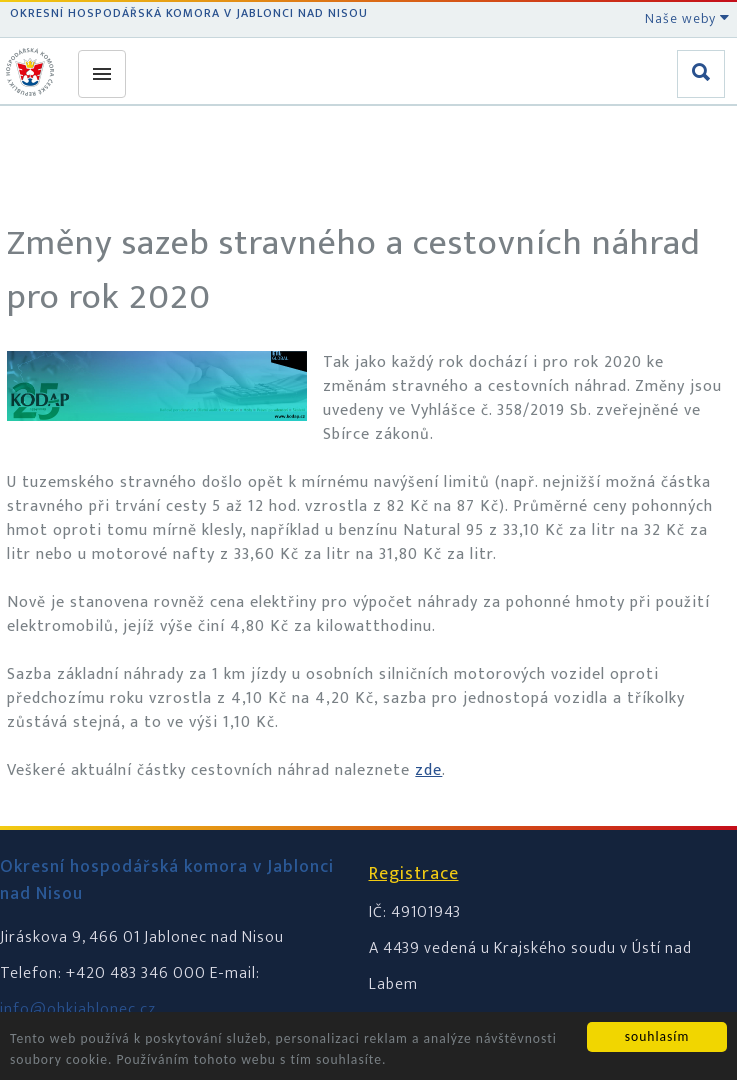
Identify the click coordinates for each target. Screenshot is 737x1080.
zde (428, 770)
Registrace (414, 874)
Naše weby (687, 18)
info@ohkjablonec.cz (78, 1009)
